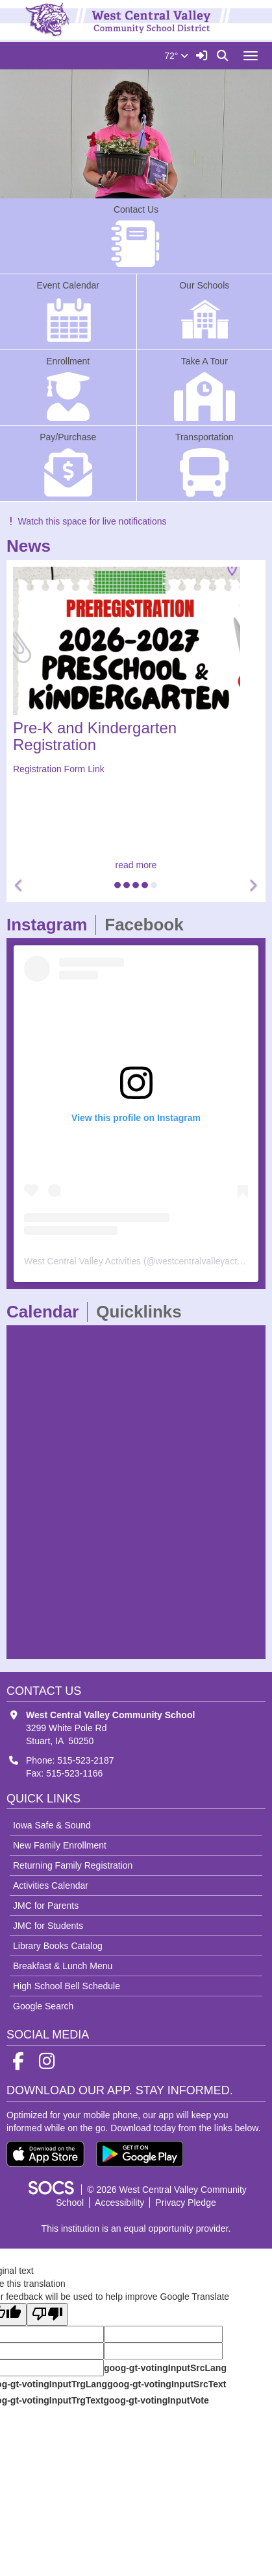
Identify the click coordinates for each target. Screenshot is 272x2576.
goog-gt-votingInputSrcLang (165, 2368)
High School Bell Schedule (66, 1986)
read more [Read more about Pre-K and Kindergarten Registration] (136, 865)
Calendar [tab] (46, 1311)
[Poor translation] (47, 2314)
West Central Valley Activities (82, 1261)
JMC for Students (48, 1925)
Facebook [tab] (148, 924)
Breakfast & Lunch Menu (62, 1966)
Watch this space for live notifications (86, 521)
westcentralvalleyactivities (208, 1261)
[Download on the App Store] (45, 2154)
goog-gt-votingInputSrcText (166, 2384)
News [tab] (32, 546)
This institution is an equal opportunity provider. (136, 2228)
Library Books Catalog (58, 1946)
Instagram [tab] (50, 924)
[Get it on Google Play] (139, 2154)
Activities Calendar (50, 1885)
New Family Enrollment (59, 1845)
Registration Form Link (59, 769)
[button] (19, 886)
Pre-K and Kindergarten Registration (95, 736)
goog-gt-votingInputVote (155, 2400)
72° (176, 56)
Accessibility (119, 2202)
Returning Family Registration (72, 1865)
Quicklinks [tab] (143, 1311)
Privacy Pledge (185, 2202)
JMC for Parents (46, 1905)
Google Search (43, 2006)
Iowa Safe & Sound (52, 1825)
